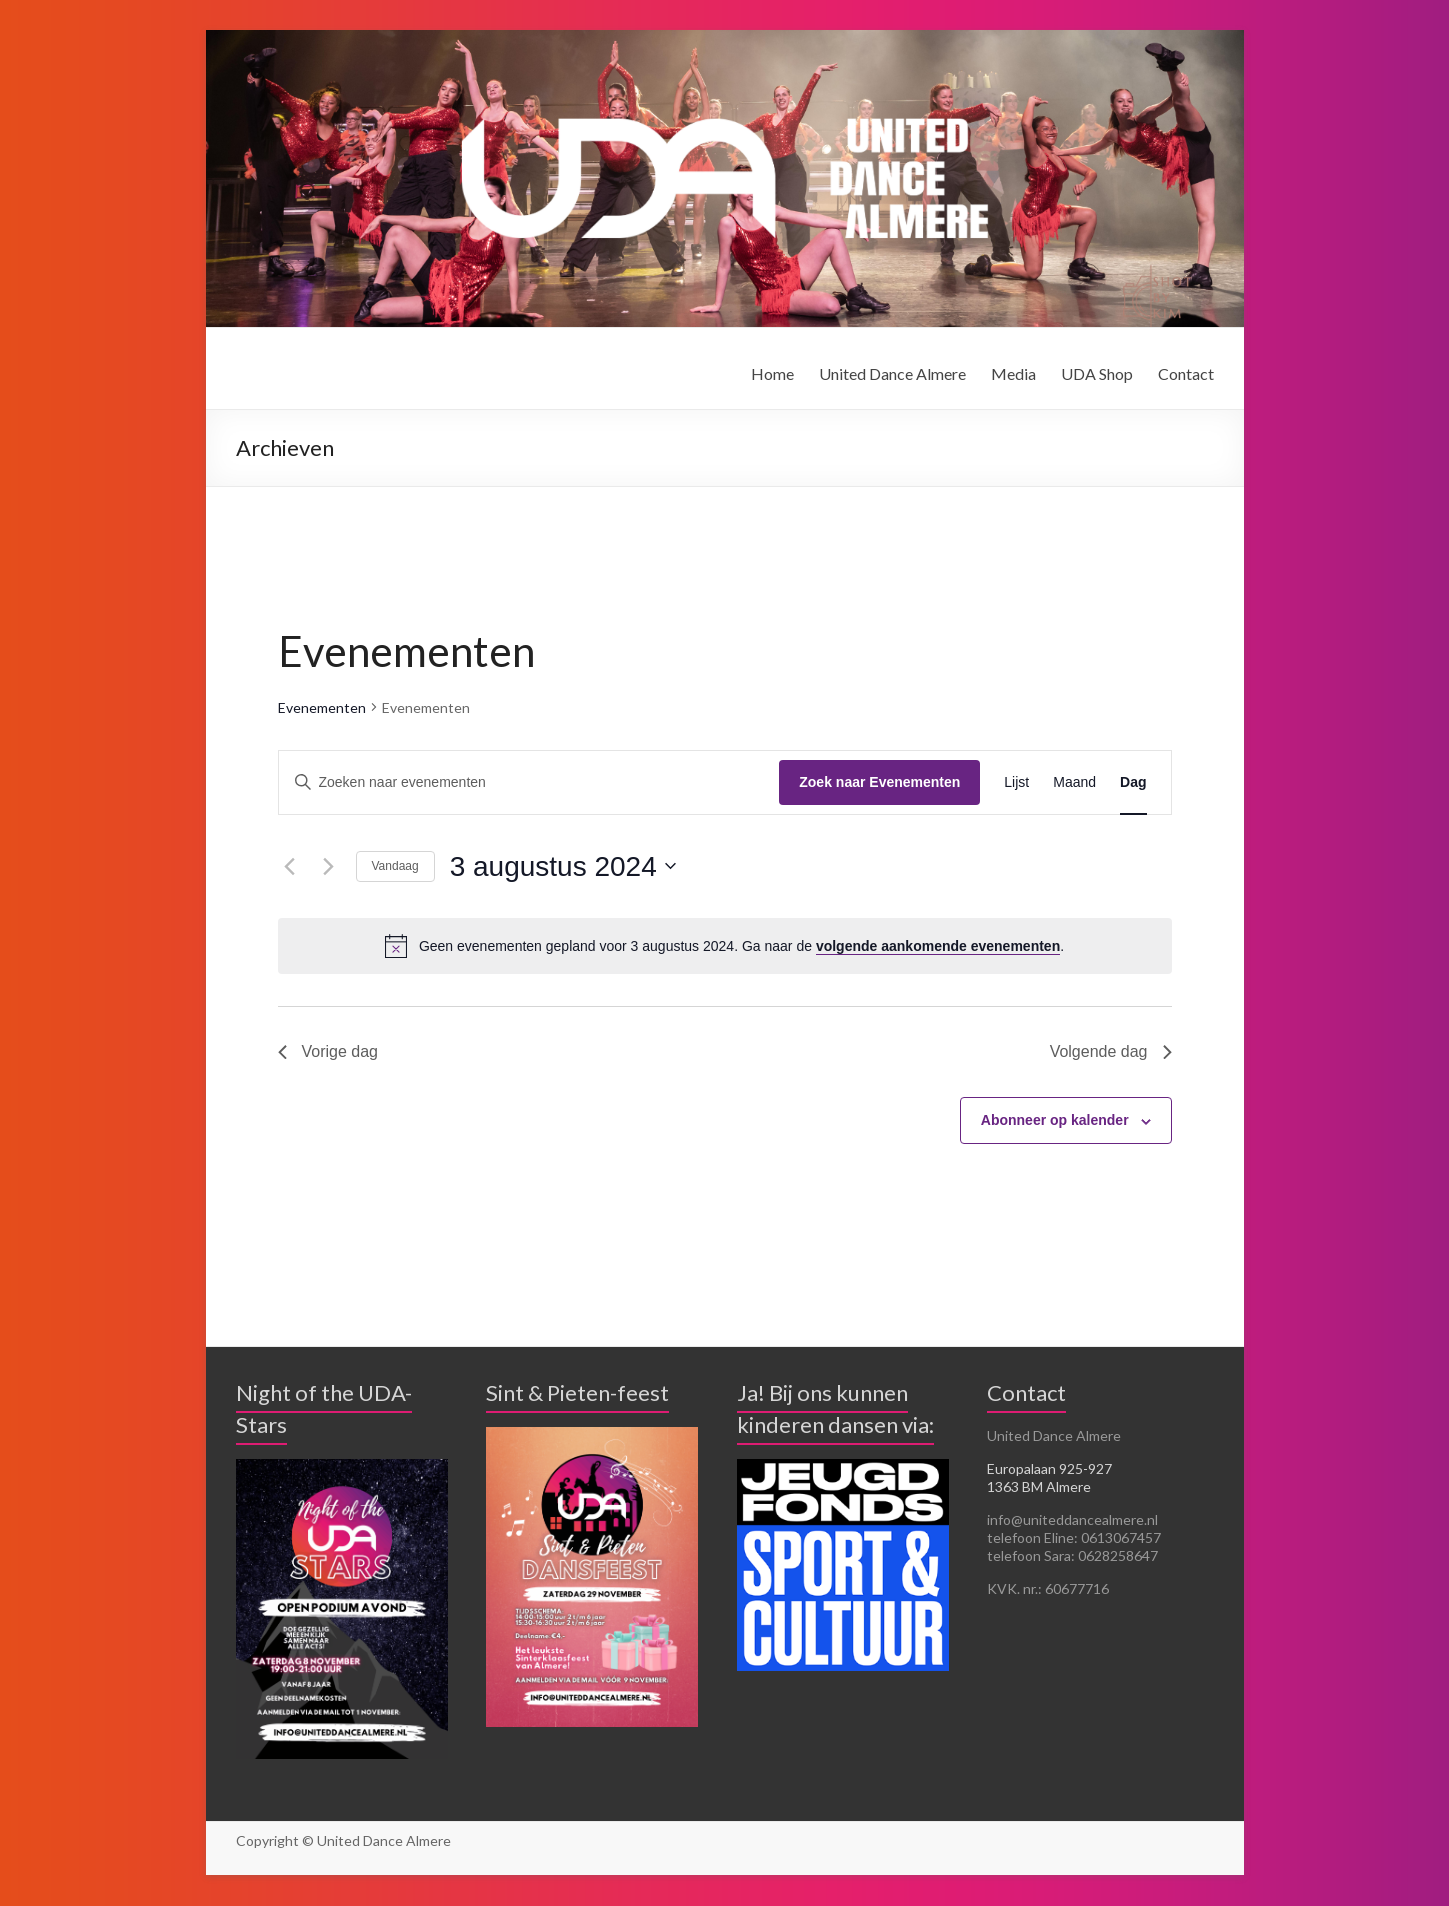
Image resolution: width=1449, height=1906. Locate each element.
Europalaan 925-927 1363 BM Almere (1049, 1477)
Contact (1186, 373)
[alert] (725, 946)
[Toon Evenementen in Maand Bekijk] (1074, 782)
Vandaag (395, 866)
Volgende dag (1111, 1051)
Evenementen (322, 707)
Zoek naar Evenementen (879, 782)
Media (1013, 373)
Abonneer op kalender (1055, 1120)
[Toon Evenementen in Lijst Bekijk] (1016, 782)
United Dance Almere (892, 373)
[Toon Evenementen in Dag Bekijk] (1133, 782)
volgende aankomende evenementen (938, 946)
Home (772, 373)
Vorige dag (328, 1051)
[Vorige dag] (290, 866)
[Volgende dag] (329, 866)
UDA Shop (1097, 373)
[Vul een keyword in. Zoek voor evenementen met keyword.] (529, 782)
